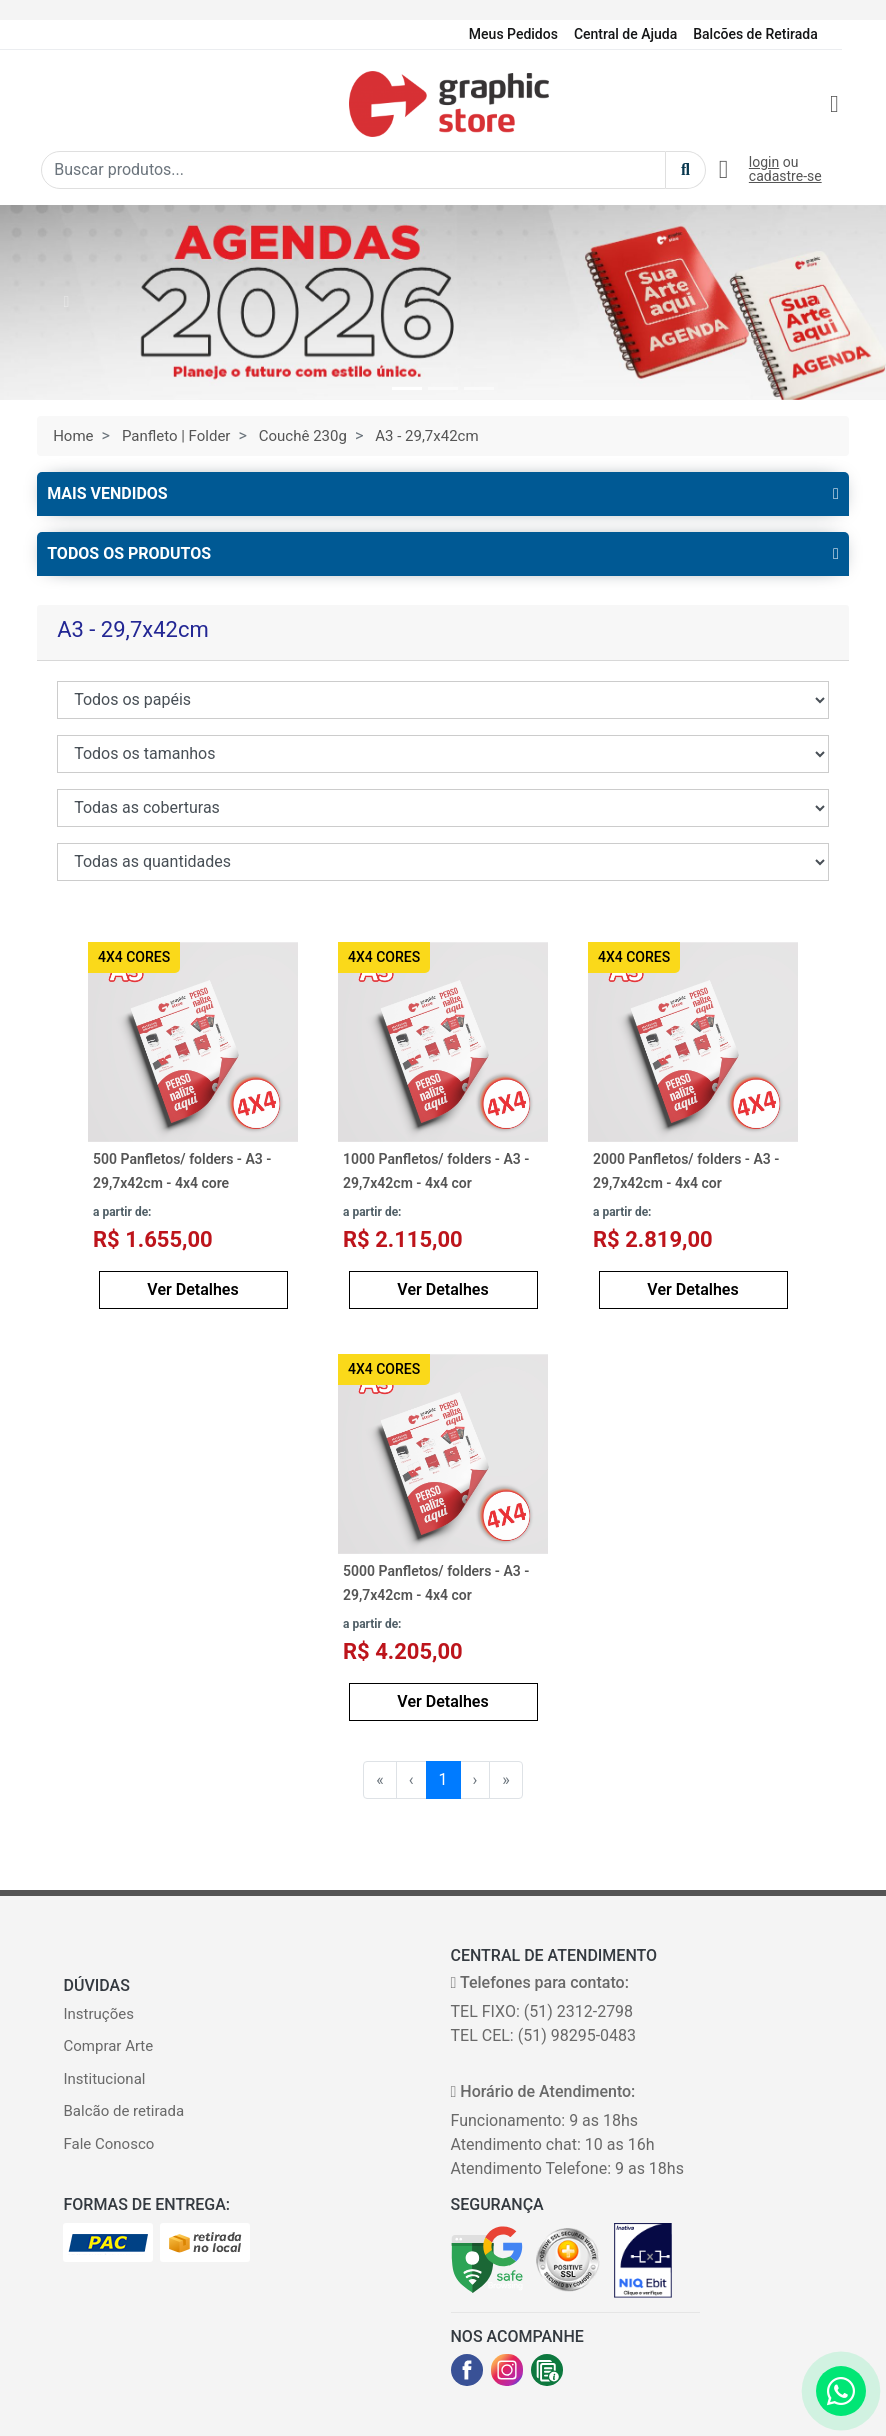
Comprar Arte (108, 2046)
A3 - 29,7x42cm (426, 436)
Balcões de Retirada (755, 34)
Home (73, 436)
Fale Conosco (108, 2144)
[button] (66, 302)
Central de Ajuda (625, 34)
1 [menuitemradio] (443, 1779)
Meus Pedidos (513, 34)
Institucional (104, 2079)
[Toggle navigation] (53, 104)
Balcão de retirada (123, 2111)
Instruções (98, 2014)
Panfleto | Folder (176, 436)
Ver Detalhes (192, 1289)
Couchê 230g (303, 436)
